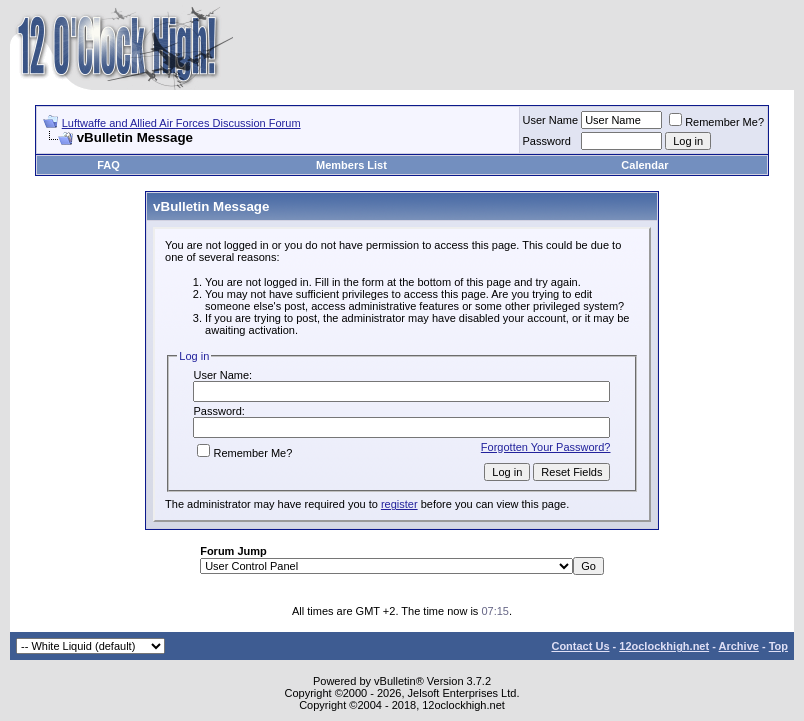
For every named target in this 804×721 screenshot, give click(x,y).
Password (547, 141)
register (399, 504)
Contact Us (580, 646)
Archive (739, 646)
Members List (351, 165)
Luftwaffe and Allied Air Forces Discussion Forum (181, 123)
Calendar (644, 165)
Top (778, 646)
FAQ (108, 165)
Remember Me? (716, 122)
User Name (551, 120)
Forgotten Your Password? (546, 447)
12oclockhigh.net (664, 646)
